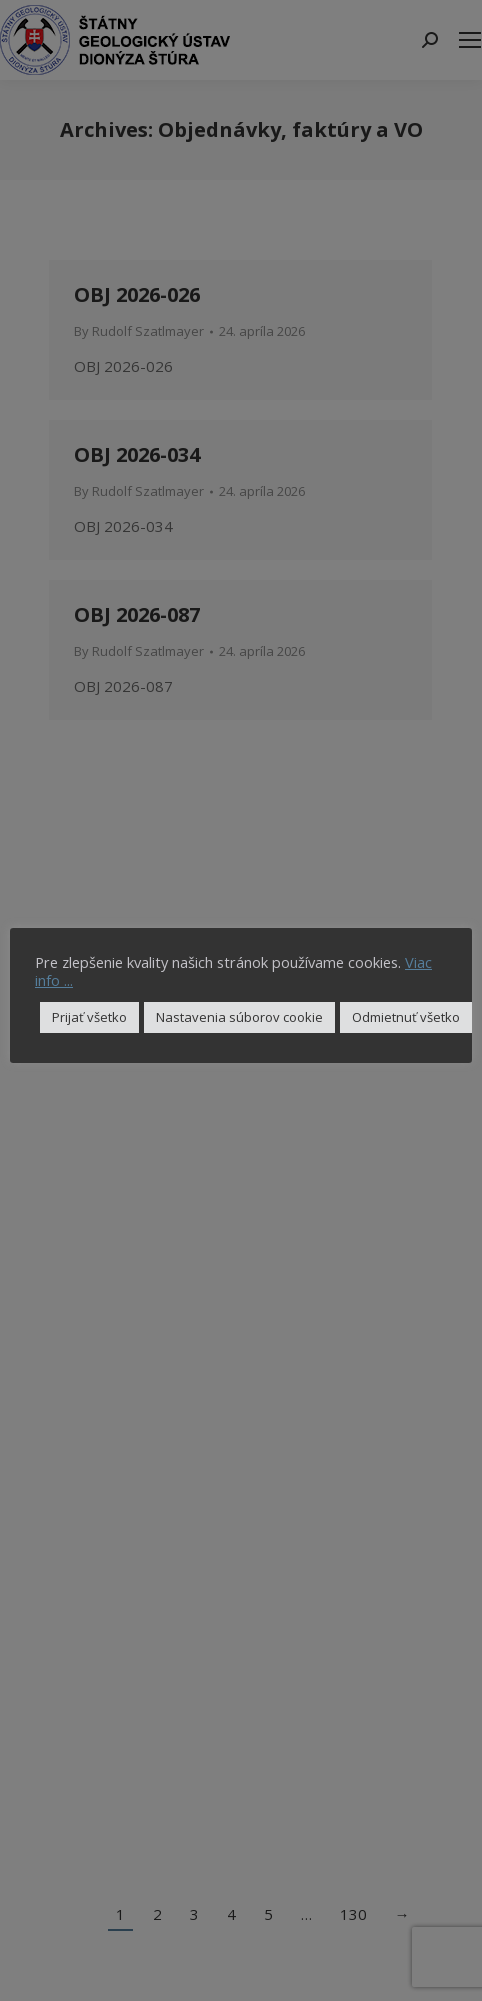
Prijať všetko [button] (89, 1017)
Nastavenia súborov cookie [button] (239, 1017)
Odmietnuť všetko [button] (406, 1017)
